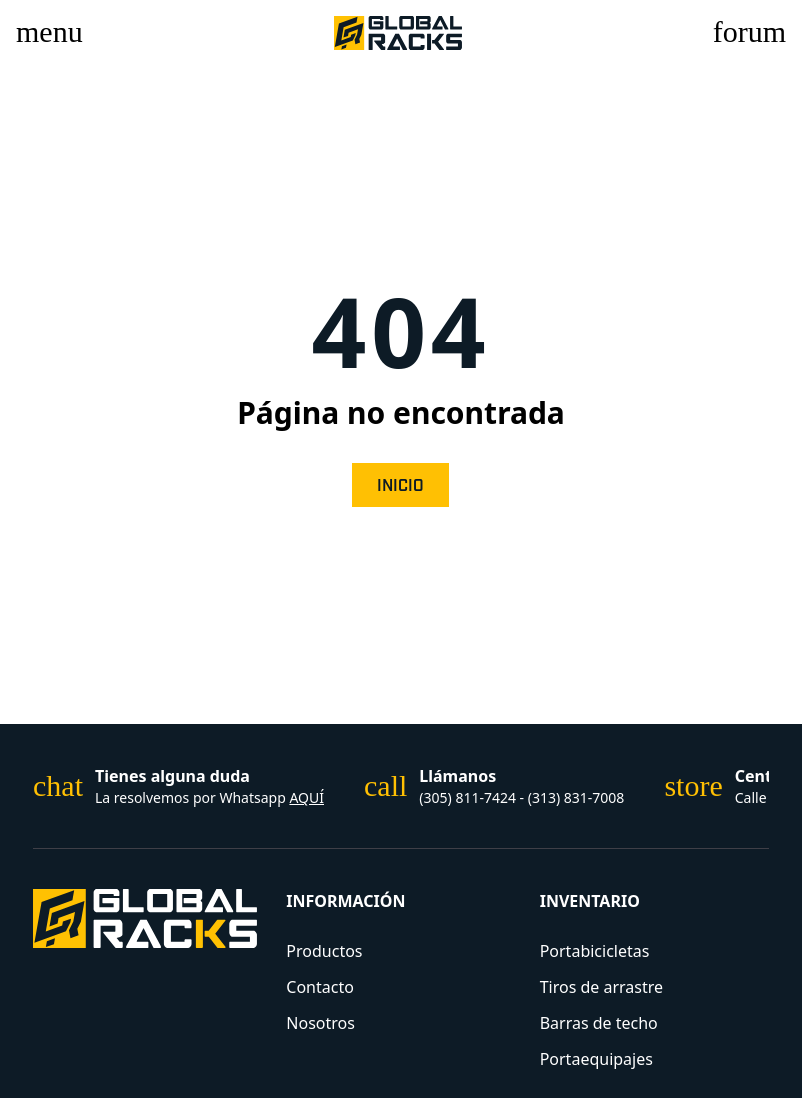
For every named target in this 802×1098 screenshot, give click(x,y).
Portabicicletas (595, 951)
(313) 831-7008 (576, 797)
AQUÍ (306, 797)
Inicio (400, 486)
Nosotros (320, 1023)
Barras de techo (599, 1023)
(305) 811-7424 (469, 797)
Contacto (320, 987)
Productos (324, 951)
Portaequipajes (596, 1059)
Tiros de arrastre (601, 987)
